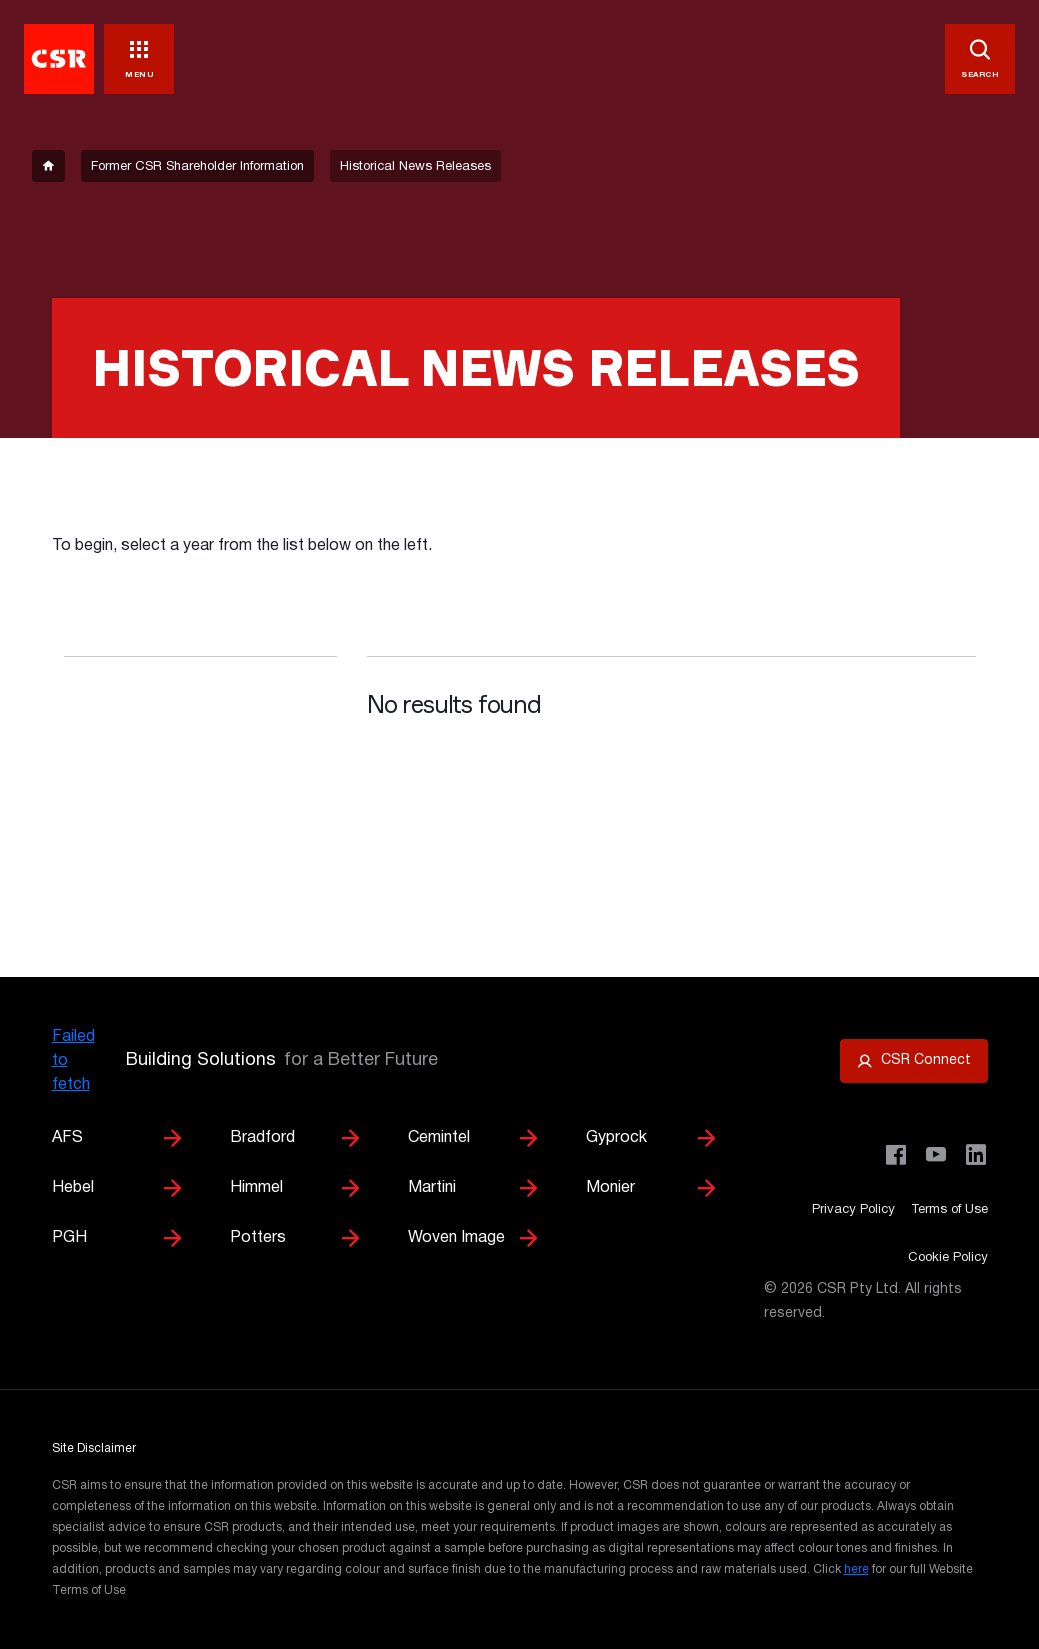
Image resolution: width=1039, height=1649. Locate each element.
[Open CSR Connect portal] (914, 1061)
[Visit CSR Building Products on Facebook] (896, 1155)
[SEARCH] (980, 59)
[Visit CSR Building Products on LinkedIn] (976, 1155)
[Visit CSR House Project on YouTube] (936, 1155)
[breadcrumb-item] (48, 166)
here (856, 1569)
